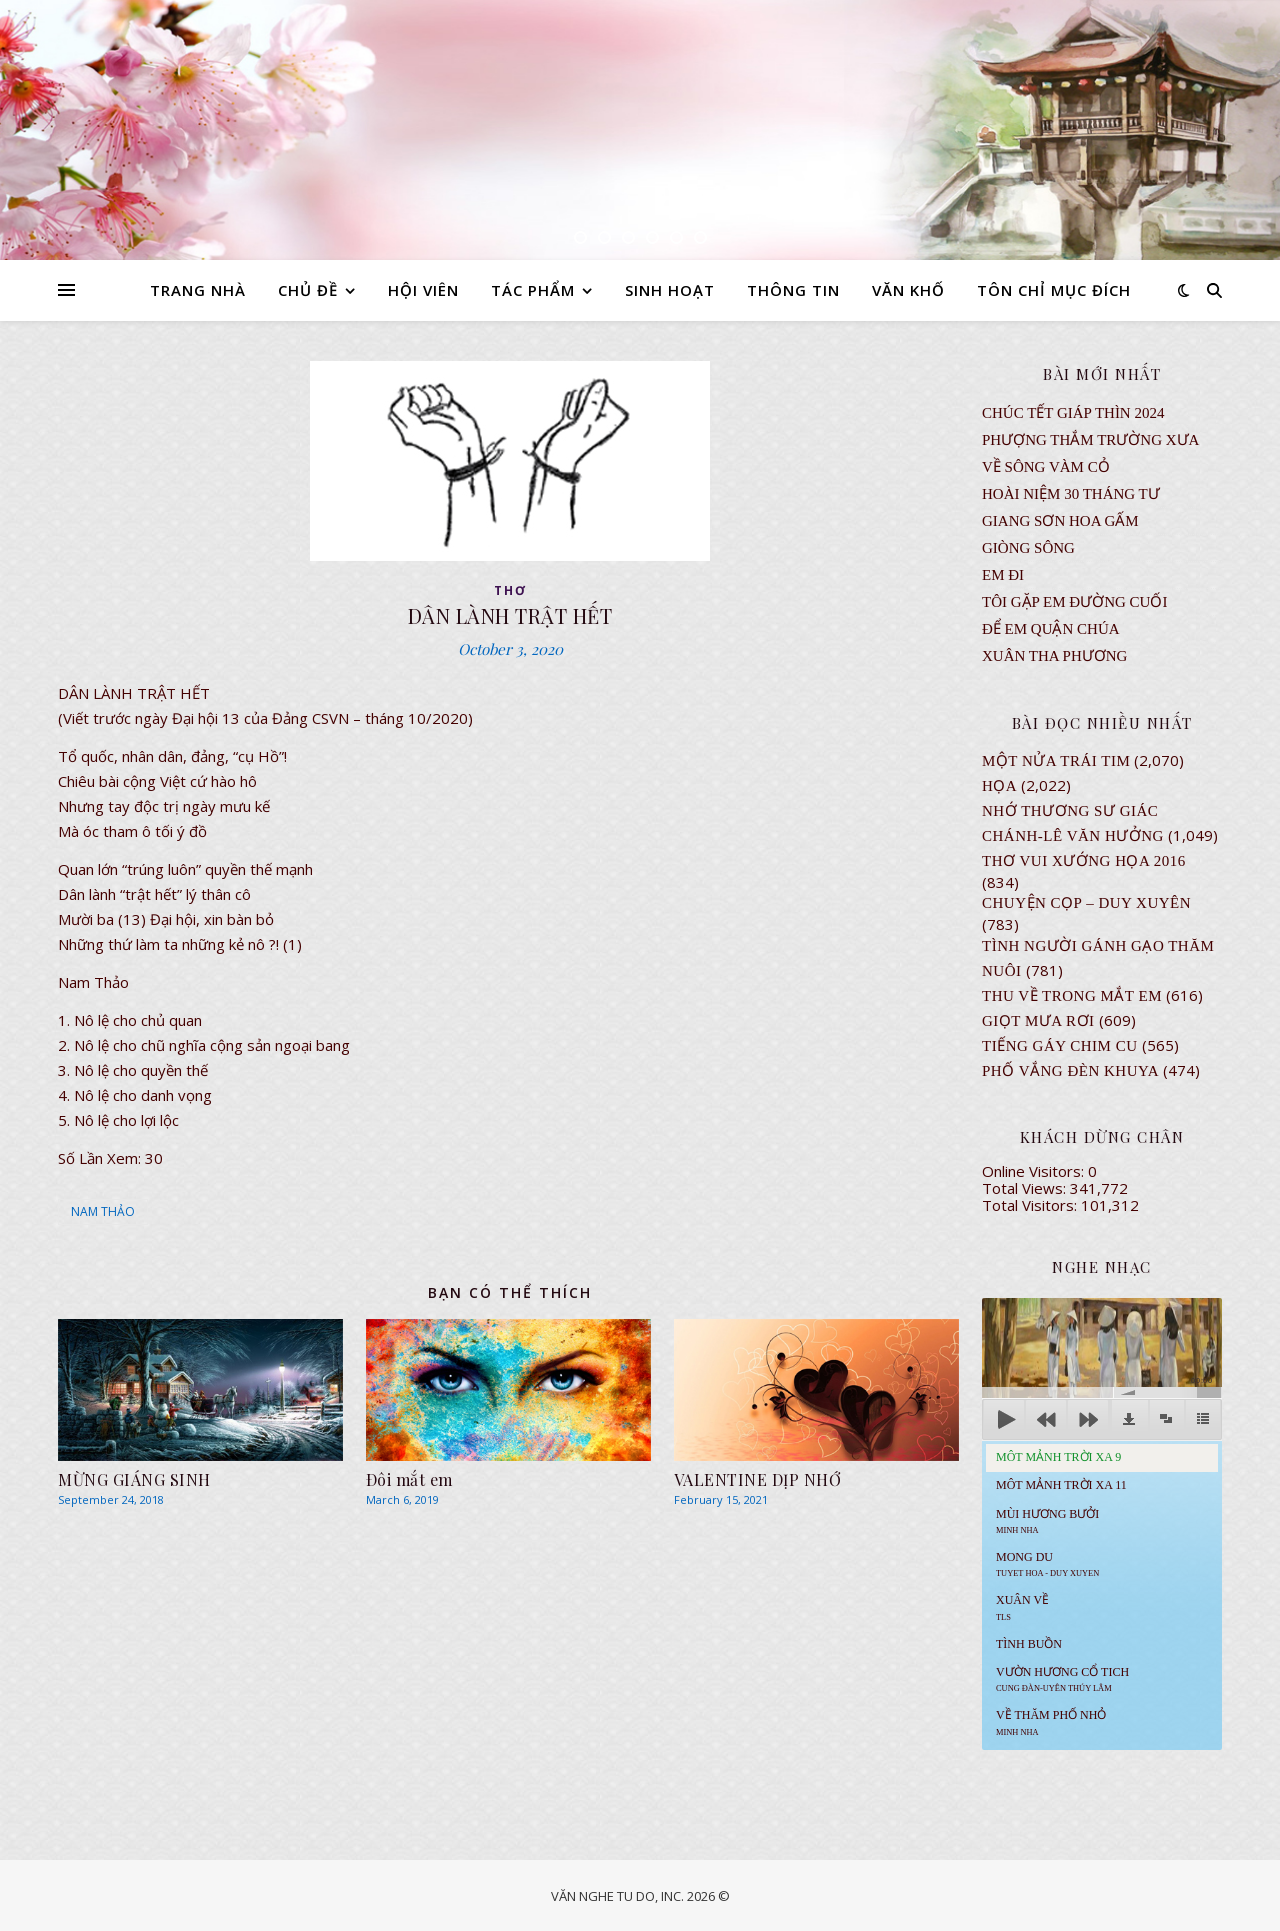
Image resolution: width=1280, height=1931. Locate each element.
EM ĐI (1003, 575)
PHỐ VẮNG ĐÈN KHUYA (1070, 1071)
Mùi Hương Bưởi (1047, 1521)
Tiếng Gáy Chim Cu (1060, 1046)
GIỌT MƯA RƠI (1038, 1021)
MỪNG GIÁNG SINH (134, 1479)
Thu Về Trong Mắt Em (1072, 996)
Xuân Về (1022, 1607)
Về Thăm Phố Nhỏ (1051, 1722)
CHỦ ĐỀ (308, 290)
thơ (510, 590)
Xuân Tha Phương (1054, 656)
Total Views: (1026, 1188)
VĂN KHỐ (908, 290)
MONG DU (1047, 1564)
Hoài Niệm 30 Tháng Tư (1071, 494)
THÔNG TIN (793, 290)
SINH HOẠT (670, 290)
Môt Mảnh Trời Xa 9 (1058, 1457)
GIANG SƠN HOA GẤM (1060, 521)
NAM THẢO (103, 1211)
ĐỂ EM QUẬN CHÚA (1051, 629)
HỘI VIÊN (423, 290)
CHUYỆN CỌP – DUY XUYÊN (1086, 903)
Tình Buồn (1029, 1644)
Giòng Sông (1028, 548)
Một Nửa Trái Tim (1056, 761)
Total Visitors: (1031, 1205)
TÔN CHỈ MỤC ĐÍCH (1054, 290)
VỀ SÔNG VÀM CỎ (1046, 467)
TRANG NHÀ (198, 290)
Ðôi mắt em (409, 1479)
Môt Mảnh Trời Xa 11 (1061, 1485)
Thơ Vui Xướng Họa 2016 (1084, 861)
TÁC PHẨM (533, 290)
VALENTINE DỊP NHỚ (758, 1479)
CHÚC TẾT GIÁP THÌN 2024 (1073, 413)
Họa (999, 786)
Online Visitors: (1035, 1171)
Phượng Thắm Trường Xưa (1090, 440)
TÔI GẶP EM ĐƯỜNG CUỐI (1074, 602)
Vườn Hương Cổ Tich (1062, 1679)
